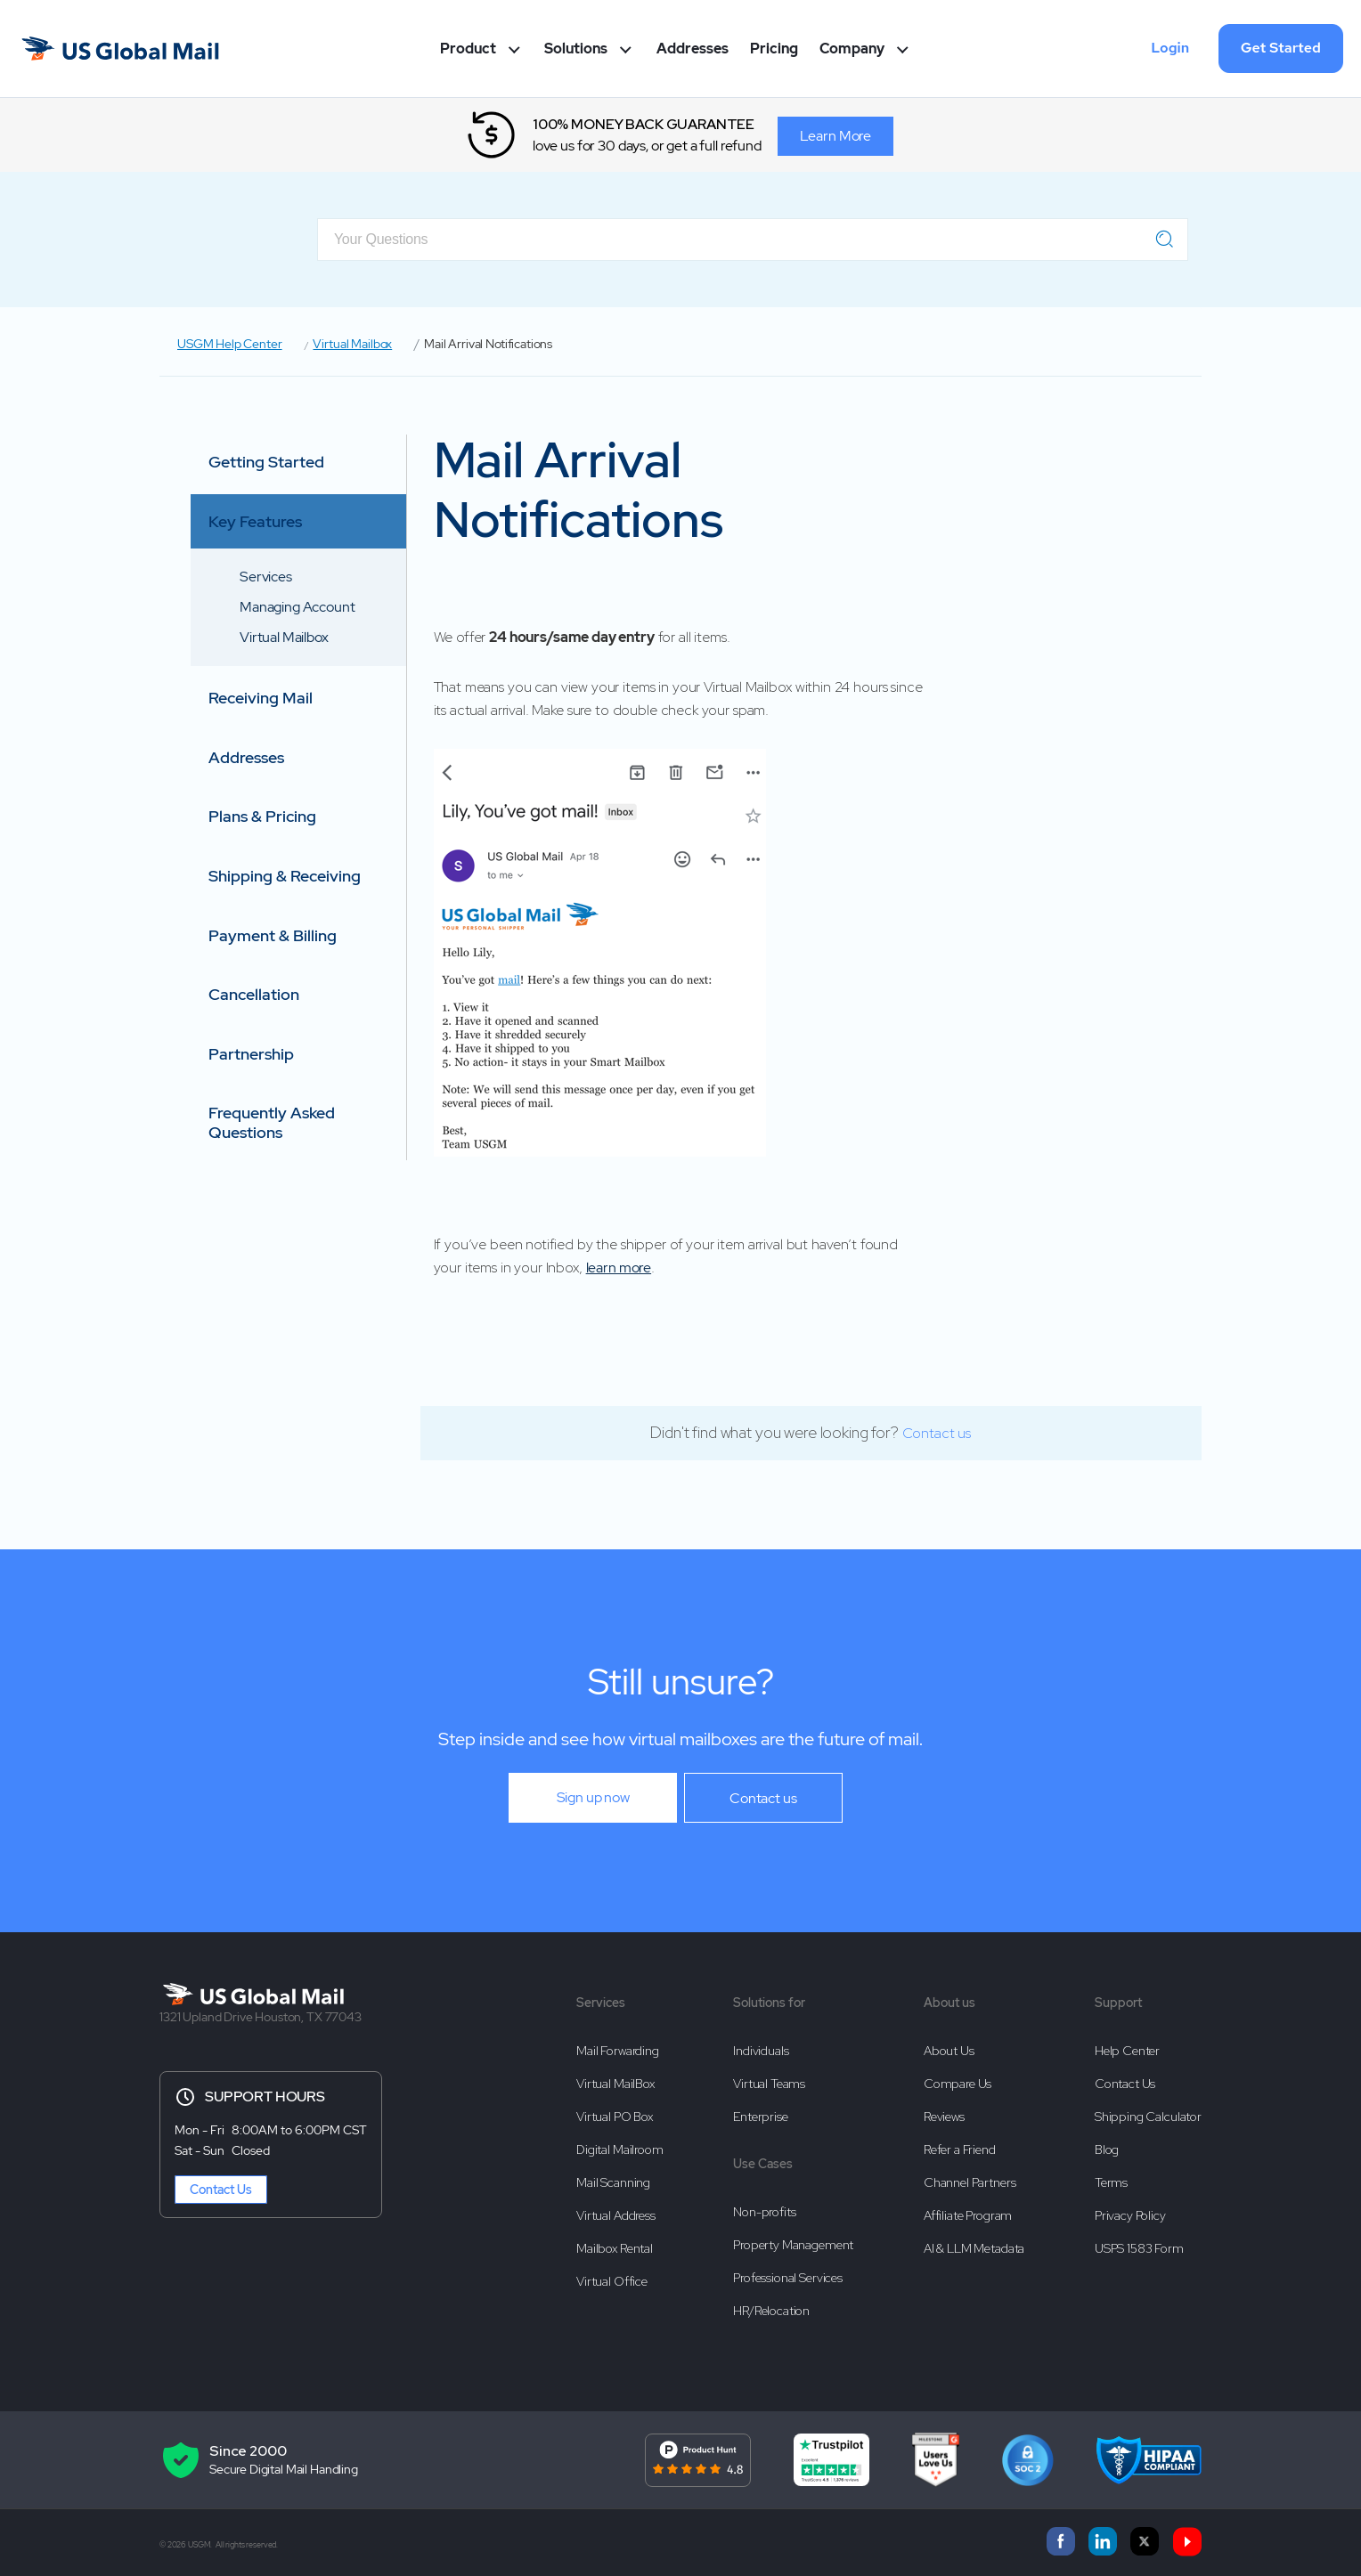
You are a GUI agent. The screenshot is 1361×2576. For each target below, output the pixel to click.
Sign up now (593, 1797)
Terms (1111, 2177)
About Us (949, 2050)
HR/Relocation (771, 2303)
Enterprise (760, 2114)
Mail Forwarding (617, 2050)
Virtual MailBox (615, 2082)
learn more (619, 1267)
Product (482, 48)
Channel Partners (970, 2177)
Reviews (944, 2114)
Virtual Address (616, 2208)
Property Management (793, 2239)
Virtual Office (612, 2272)
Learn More (837, 135)
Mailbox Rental (614, 2240)
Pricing (774, 48)
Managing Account (297, 606)
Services (266, 576)
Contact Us (221, 2190)
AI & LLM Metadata (974, 2240)
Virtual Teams (769, 2082)
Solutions (589, 48)
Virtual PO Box (614, 2114)
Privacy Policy (1130, 2208)
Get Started (1281, 47)
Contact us (937, 1433)
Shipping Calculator (1148, 2114)
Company (865, 48)
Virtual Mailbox (352, 344)
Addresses (692, 48)
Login (1170, 47)
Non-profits (764, 2207)
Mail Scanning (613, 2177)
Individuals (760, 2050)
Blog (1107, 2145)
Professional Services (788, 2271)
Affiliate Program (968, 2208)
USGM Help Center (229, 344)
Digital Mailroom (620, 2145)
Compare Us (958, 2082)
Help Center (1127, 2050)
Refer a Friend (960, 2145)
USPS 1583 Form (1139, 2240)
